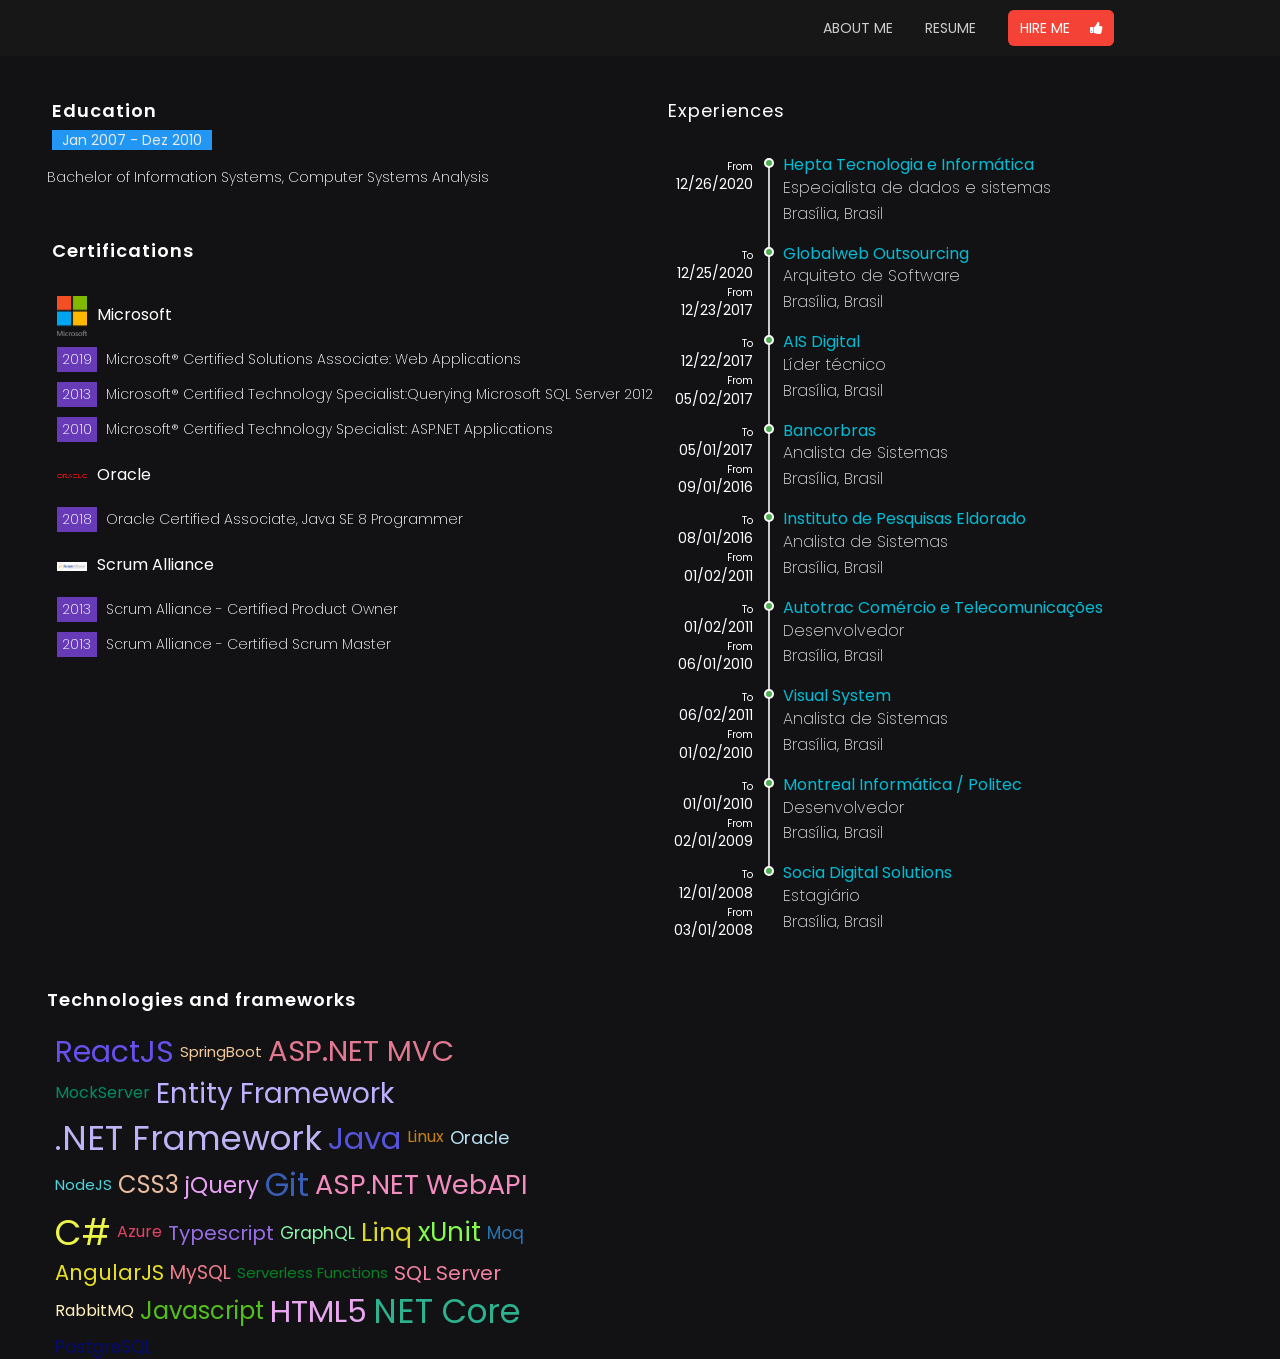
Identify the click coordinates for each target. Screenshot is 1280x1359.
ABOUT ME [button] (858, 28)
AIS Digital (821, 341)
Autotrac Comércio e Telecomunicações (943, 607)
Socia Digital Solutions (867, 872)
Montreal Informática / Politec (902, 784)
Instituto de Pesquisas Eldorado (904, 518)
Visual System (837, 695)
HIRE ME (1061, 28)
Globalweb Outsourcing (876, 253)
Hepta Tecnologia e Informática (908, 164)
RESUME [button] (950, 28)
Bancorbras (829, 430)
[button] (1061, 28)
